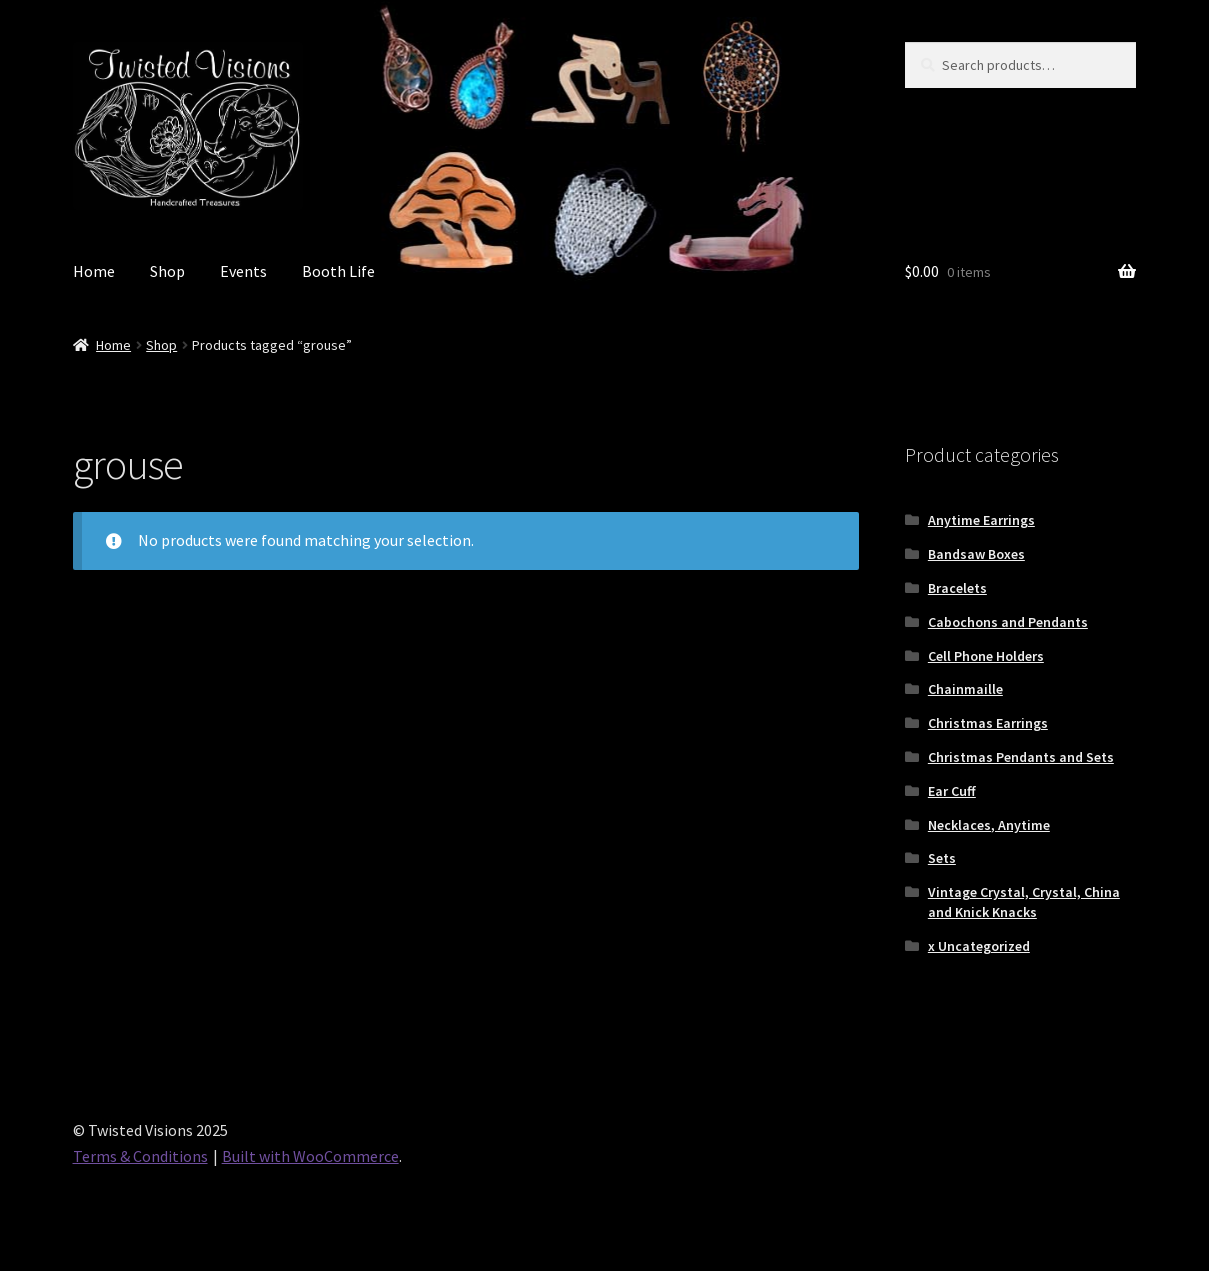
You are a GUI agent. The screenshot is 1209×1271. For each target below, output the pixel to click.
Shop (167, 271)
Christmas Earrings (988, 723)
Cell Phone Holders (986, 656)
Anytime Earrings (981, 520)
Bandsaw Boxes (976, 554)
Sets (942, 858)
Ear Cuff (952, 791)
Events (243, 271)
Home (94, 271)
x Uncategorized (979, 946)
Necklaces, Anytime (989, 825)
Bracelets (957, 588)
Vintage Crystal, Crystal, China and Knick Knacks (1024, 902)
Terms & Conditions (140, 1156)
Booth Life (338, 271)
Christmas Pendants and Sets (1021, 757)
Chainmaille (965, 689)
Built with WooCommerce (310, 1156)
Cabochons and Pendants (1008, 622)
